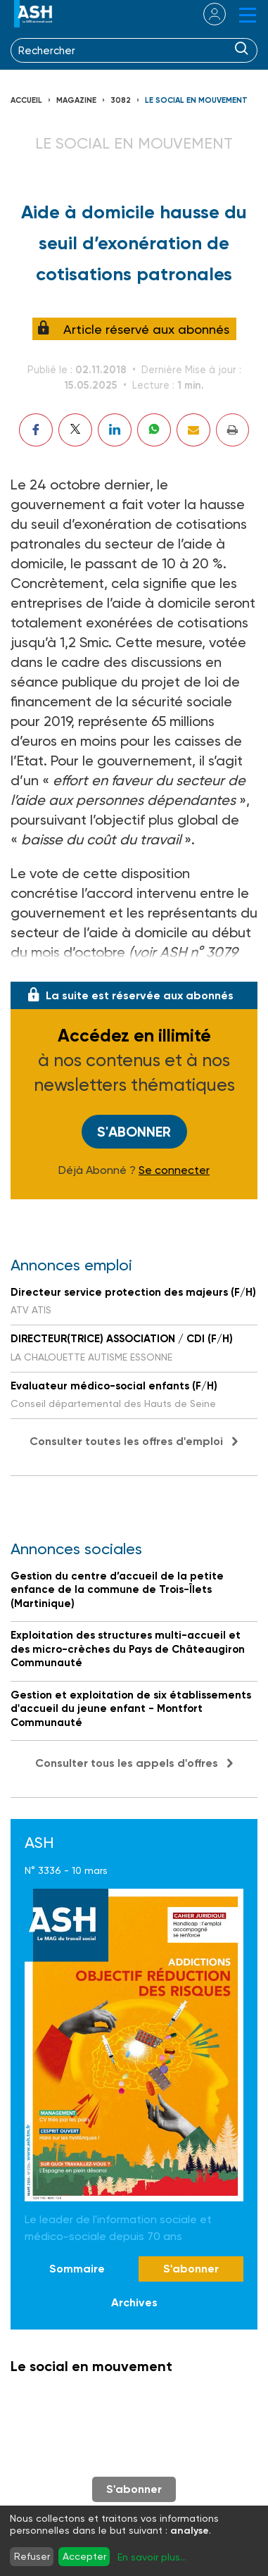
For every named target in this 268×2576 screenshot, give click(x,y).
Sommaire (77, 2268)
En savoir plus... (151, 2557)
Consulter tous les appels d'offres (126, 1763)
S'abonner (134, 1131)
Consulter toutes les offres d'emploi (126, 1441)
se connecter (206, 14)
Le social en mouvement (196, 100)
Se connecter (174, 1170)
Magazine (76, 100)
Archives (134, 2302)
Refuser (32, 2556)
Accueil (26, 100)
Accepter (84, 2556)
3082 (120, 100)
